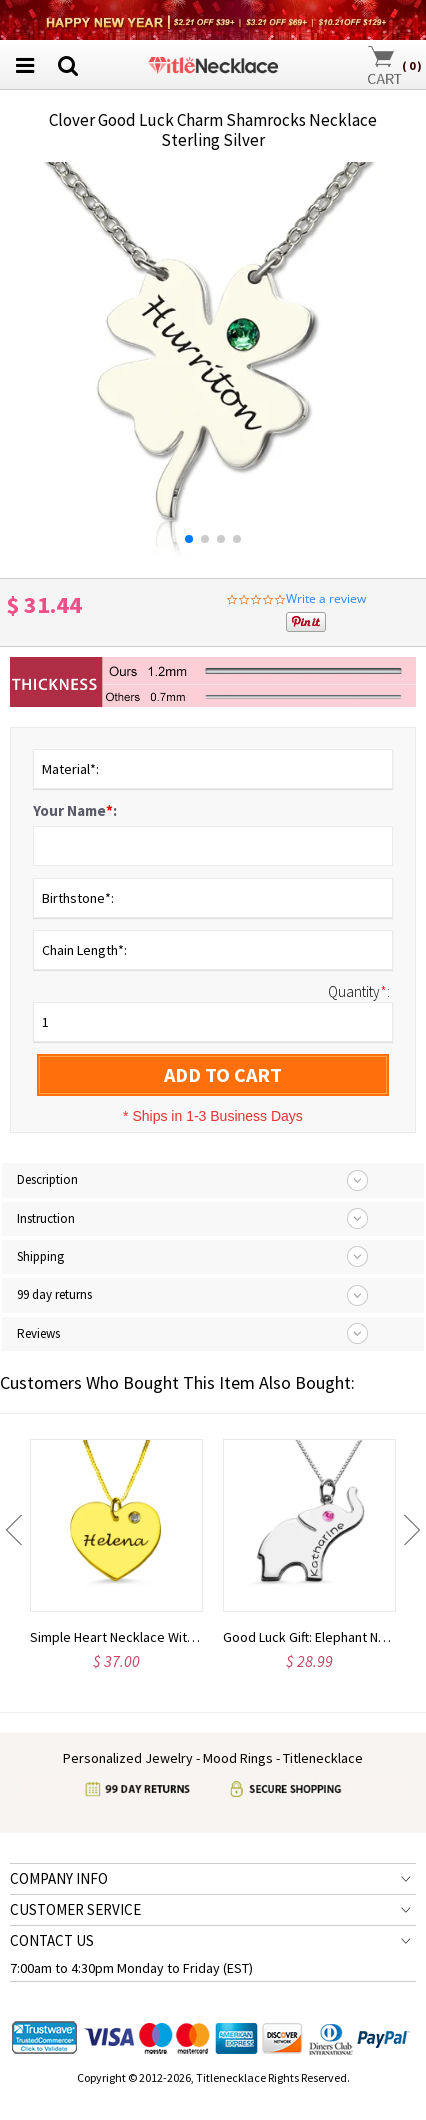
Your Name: (75, 810)
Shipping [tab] (40, 1256)
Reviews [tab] (38, 1333)
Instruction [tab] (46, 1218)
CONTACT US (52, 1940)
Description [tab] (47, 1179)
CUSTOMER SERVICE (75, 1909)
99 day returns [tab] (54, 1294)
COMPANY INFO (59, 1878)
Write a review (326, 599)
